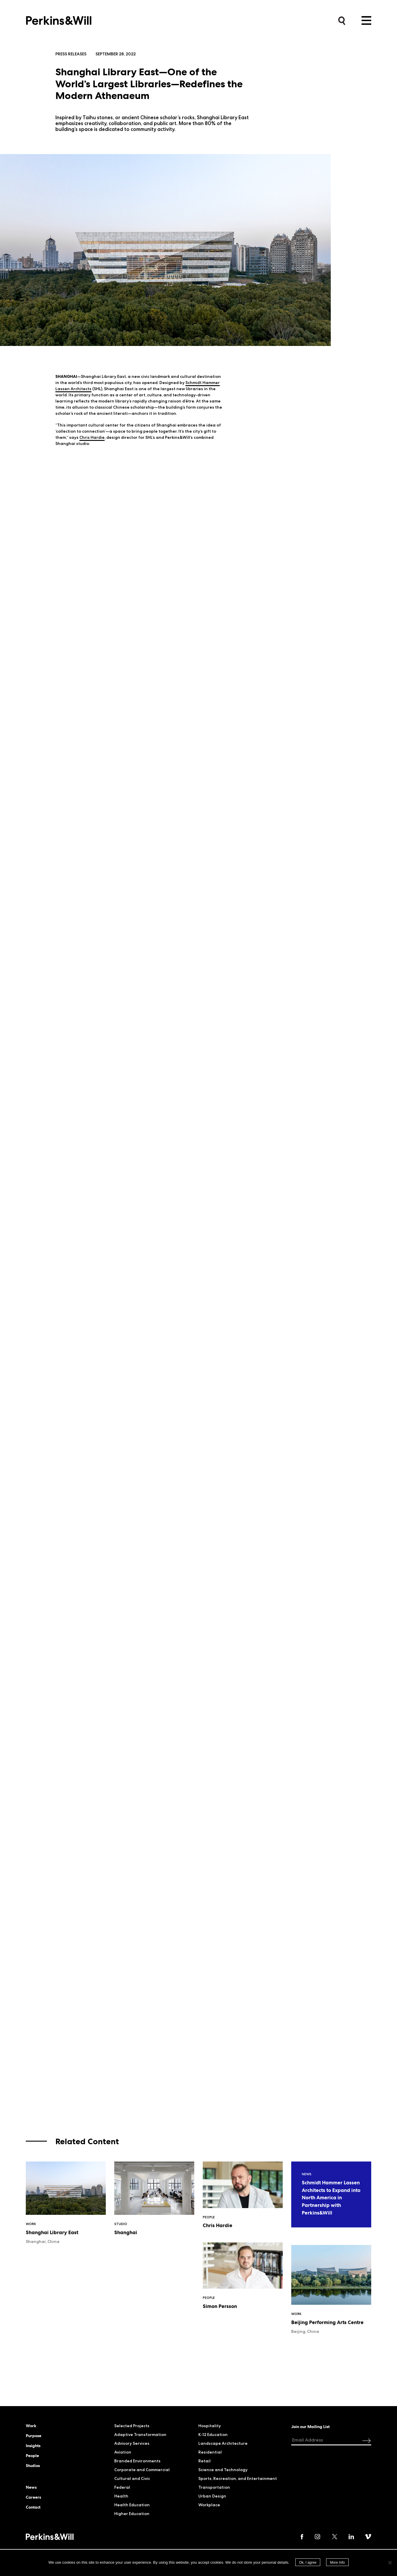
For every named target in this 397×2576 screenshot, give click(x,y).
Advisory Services (131, 2443)
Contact (33, 2507)
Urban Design (212, 2496)
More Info (337, 2562)
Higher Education (131, 2513)
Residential (210, 2452)
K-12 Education (213, 2434)
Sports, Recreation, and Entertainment (237, 2478)
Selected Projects (131, 2425)
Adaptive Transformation (140, 2434)
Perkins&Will (59, 19)
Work (31, 2426)
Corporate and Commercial (142, 2469)
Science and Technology (223, 2469)
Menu (366, 20)
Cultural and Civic (132, 2478)
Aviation (122, 2452)
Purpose (33, 2436)
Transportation (214, 2487)
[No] (390, 2562)
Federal (122, 2487)
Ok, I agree (307, 2562)
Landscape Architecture (223, 2443)
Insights (33, 2446)
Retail (204, 2461)
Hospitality (209, 2425)
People (32, 2456)
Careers (33, 2497)
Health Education (132, 2504)
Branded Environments (137, 2461)
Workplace (209, 2504)
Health (121, 2496)
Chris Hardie (92, 437)
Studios (33, 2466)
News (31, 2487)
